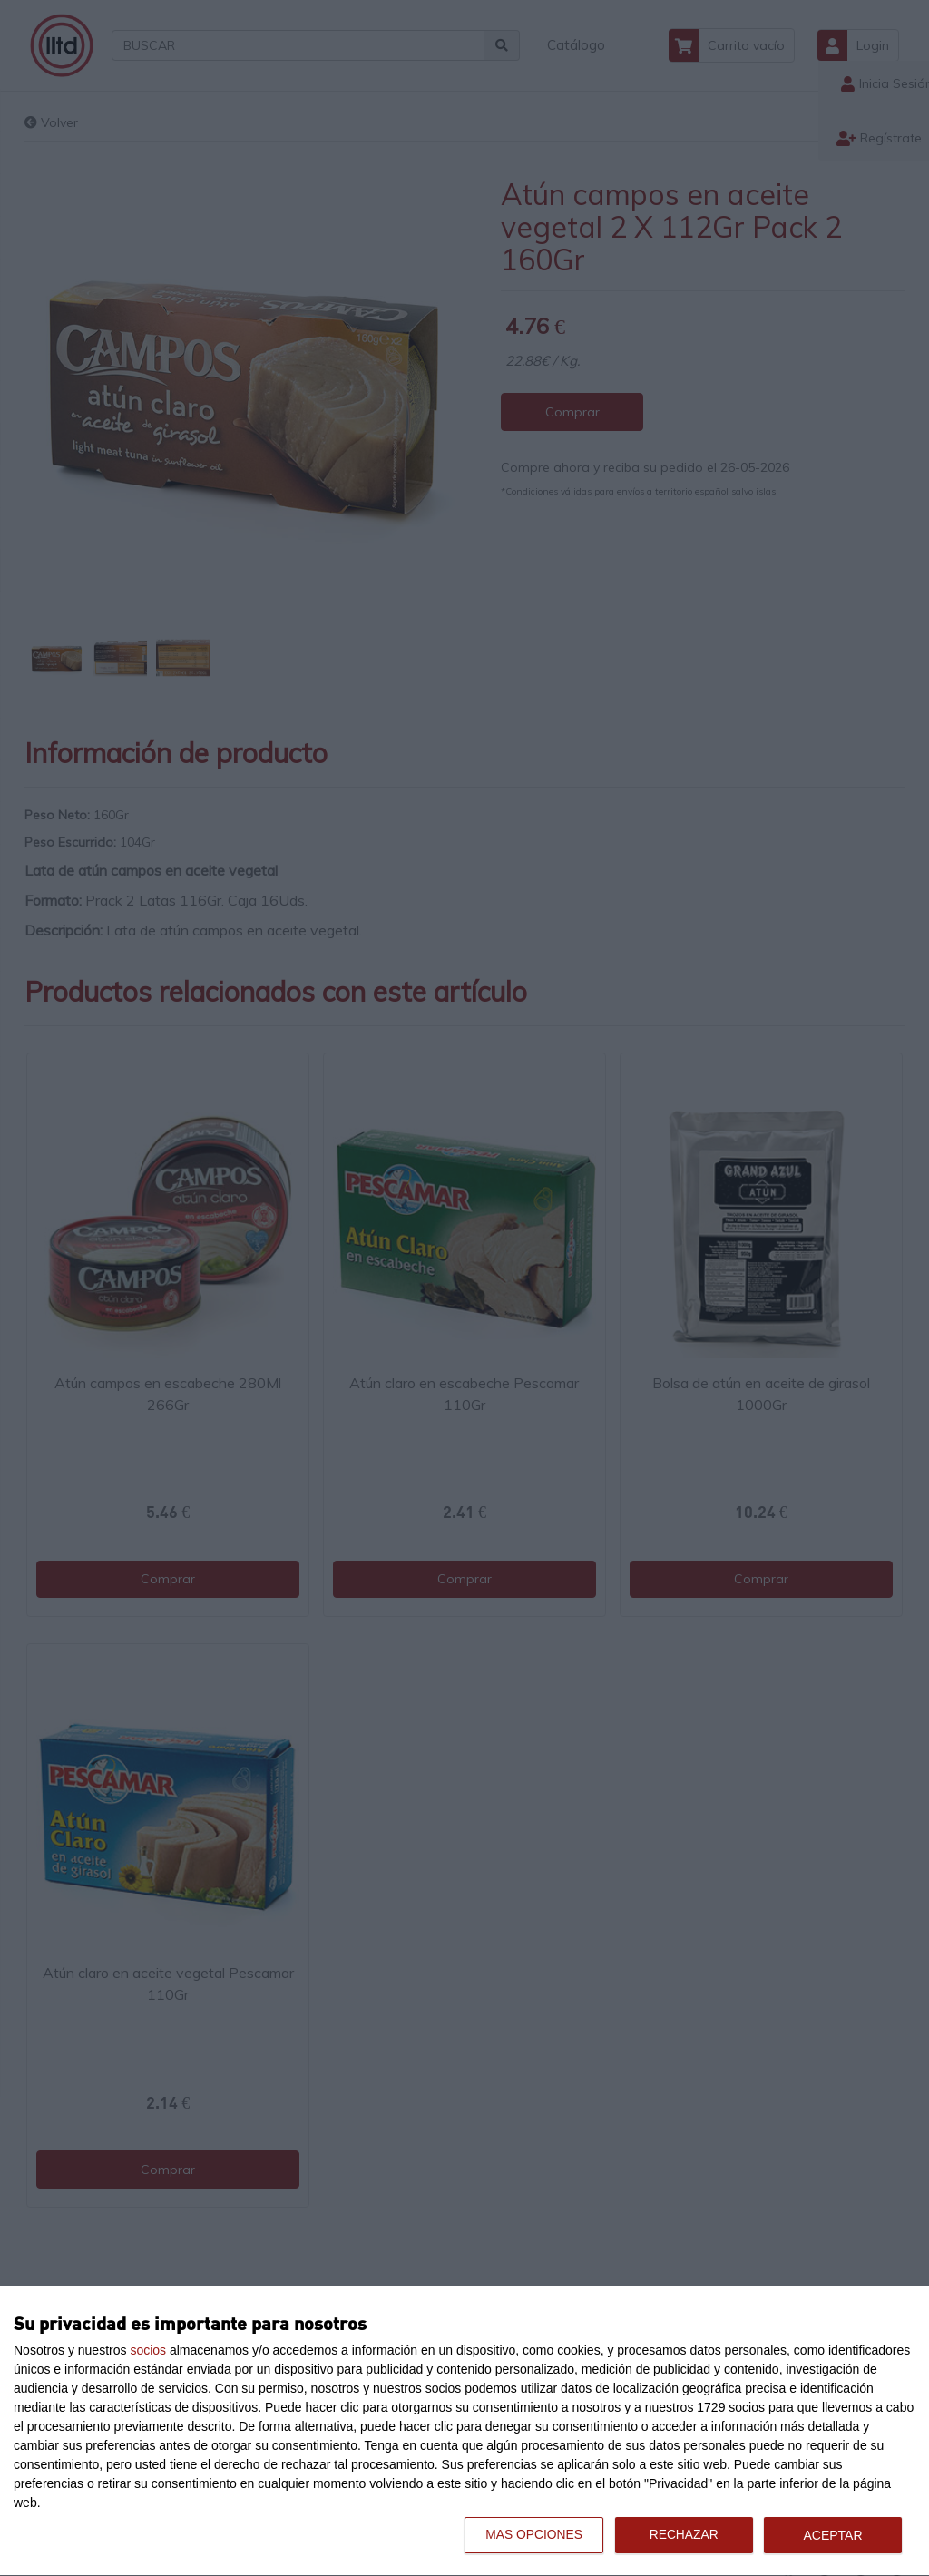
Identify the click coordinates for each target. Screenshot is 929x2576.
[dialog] (464, 2431)
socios (148, 2350)
